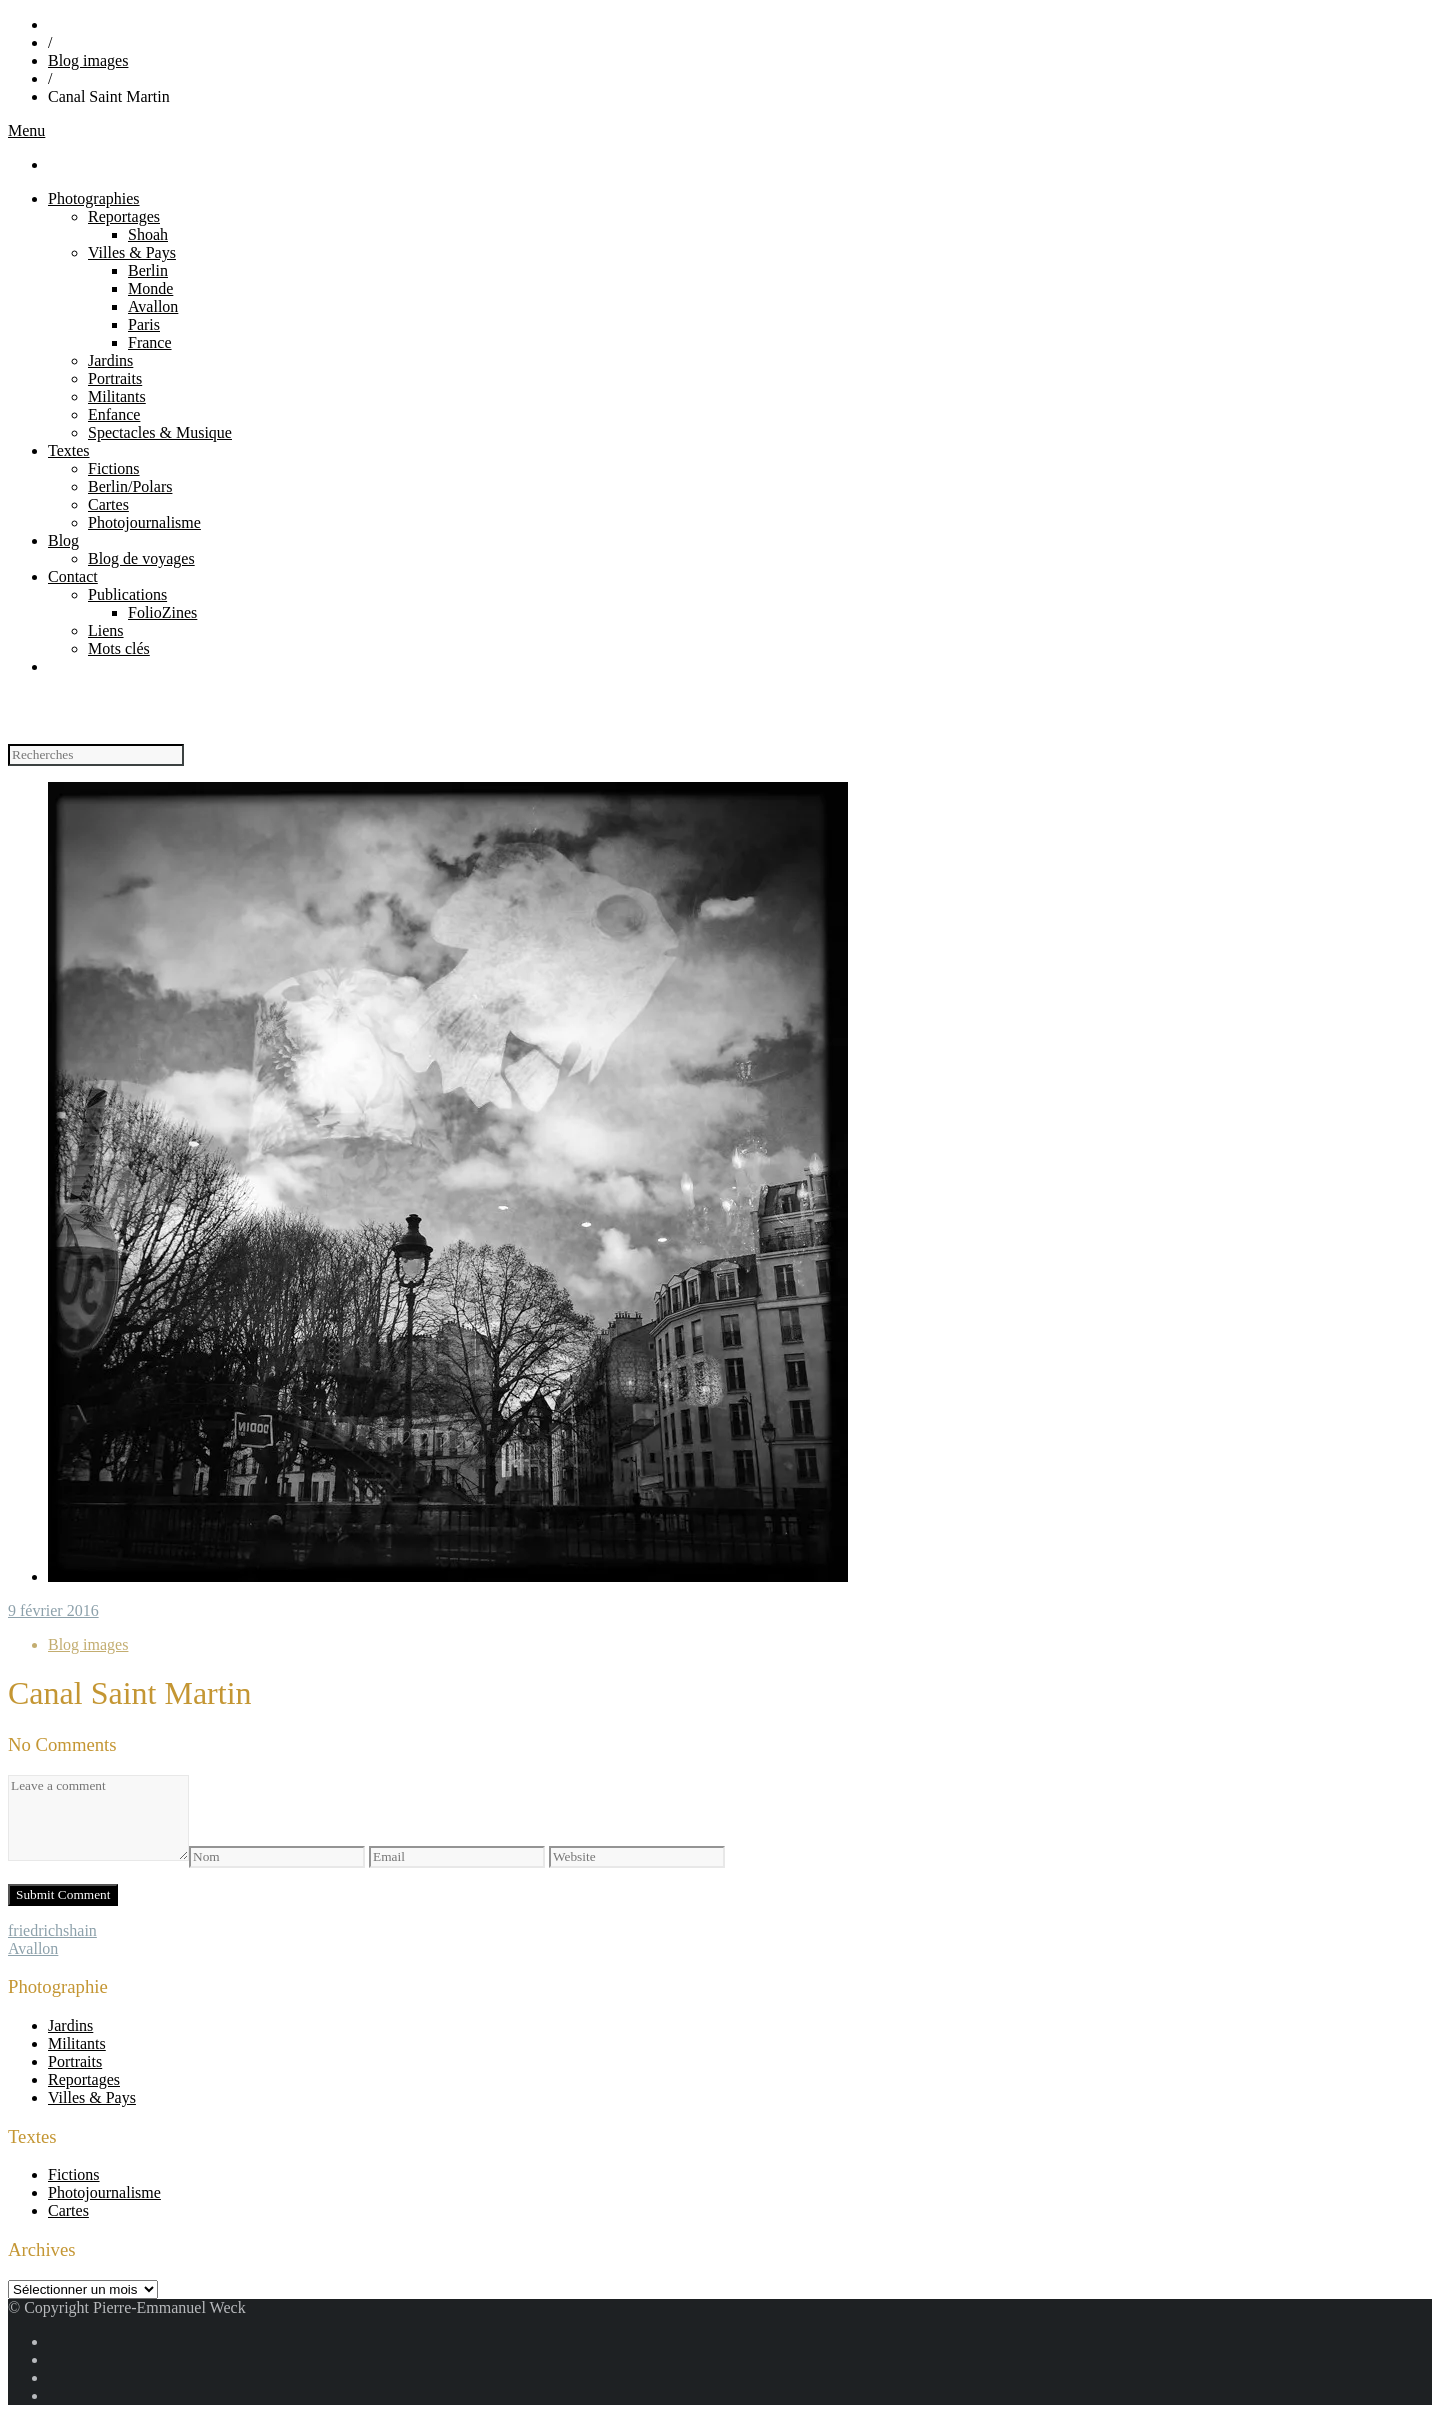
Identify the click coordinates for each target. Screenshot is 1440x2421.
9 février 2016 (53, 1610)
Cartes (108, 504)
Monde (150, 288)
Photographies (94, 198)
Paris (144, 324)
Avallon (153, 306)
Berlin (148, 270)
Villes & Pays (132, 252)
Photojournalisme (144, 522)
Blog (63, 540)
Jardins (110, 360)
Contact (73, 576)
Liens (106, 630)
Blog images (88, 60)
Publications (127, 594)
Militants (117, 396)
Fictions (114, 468)
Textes (69, 450)
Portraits (115, 378)
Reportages (124, 216)
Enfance (114, 414)
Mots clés (119, 648)
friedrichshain (52, 1930)
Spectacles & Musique (160, 432)
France (150, 342)
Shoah (148, 234)
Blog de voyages (141, 558)
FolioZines (162, 612)
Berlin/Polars (130, 486)
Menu (26, 130)
